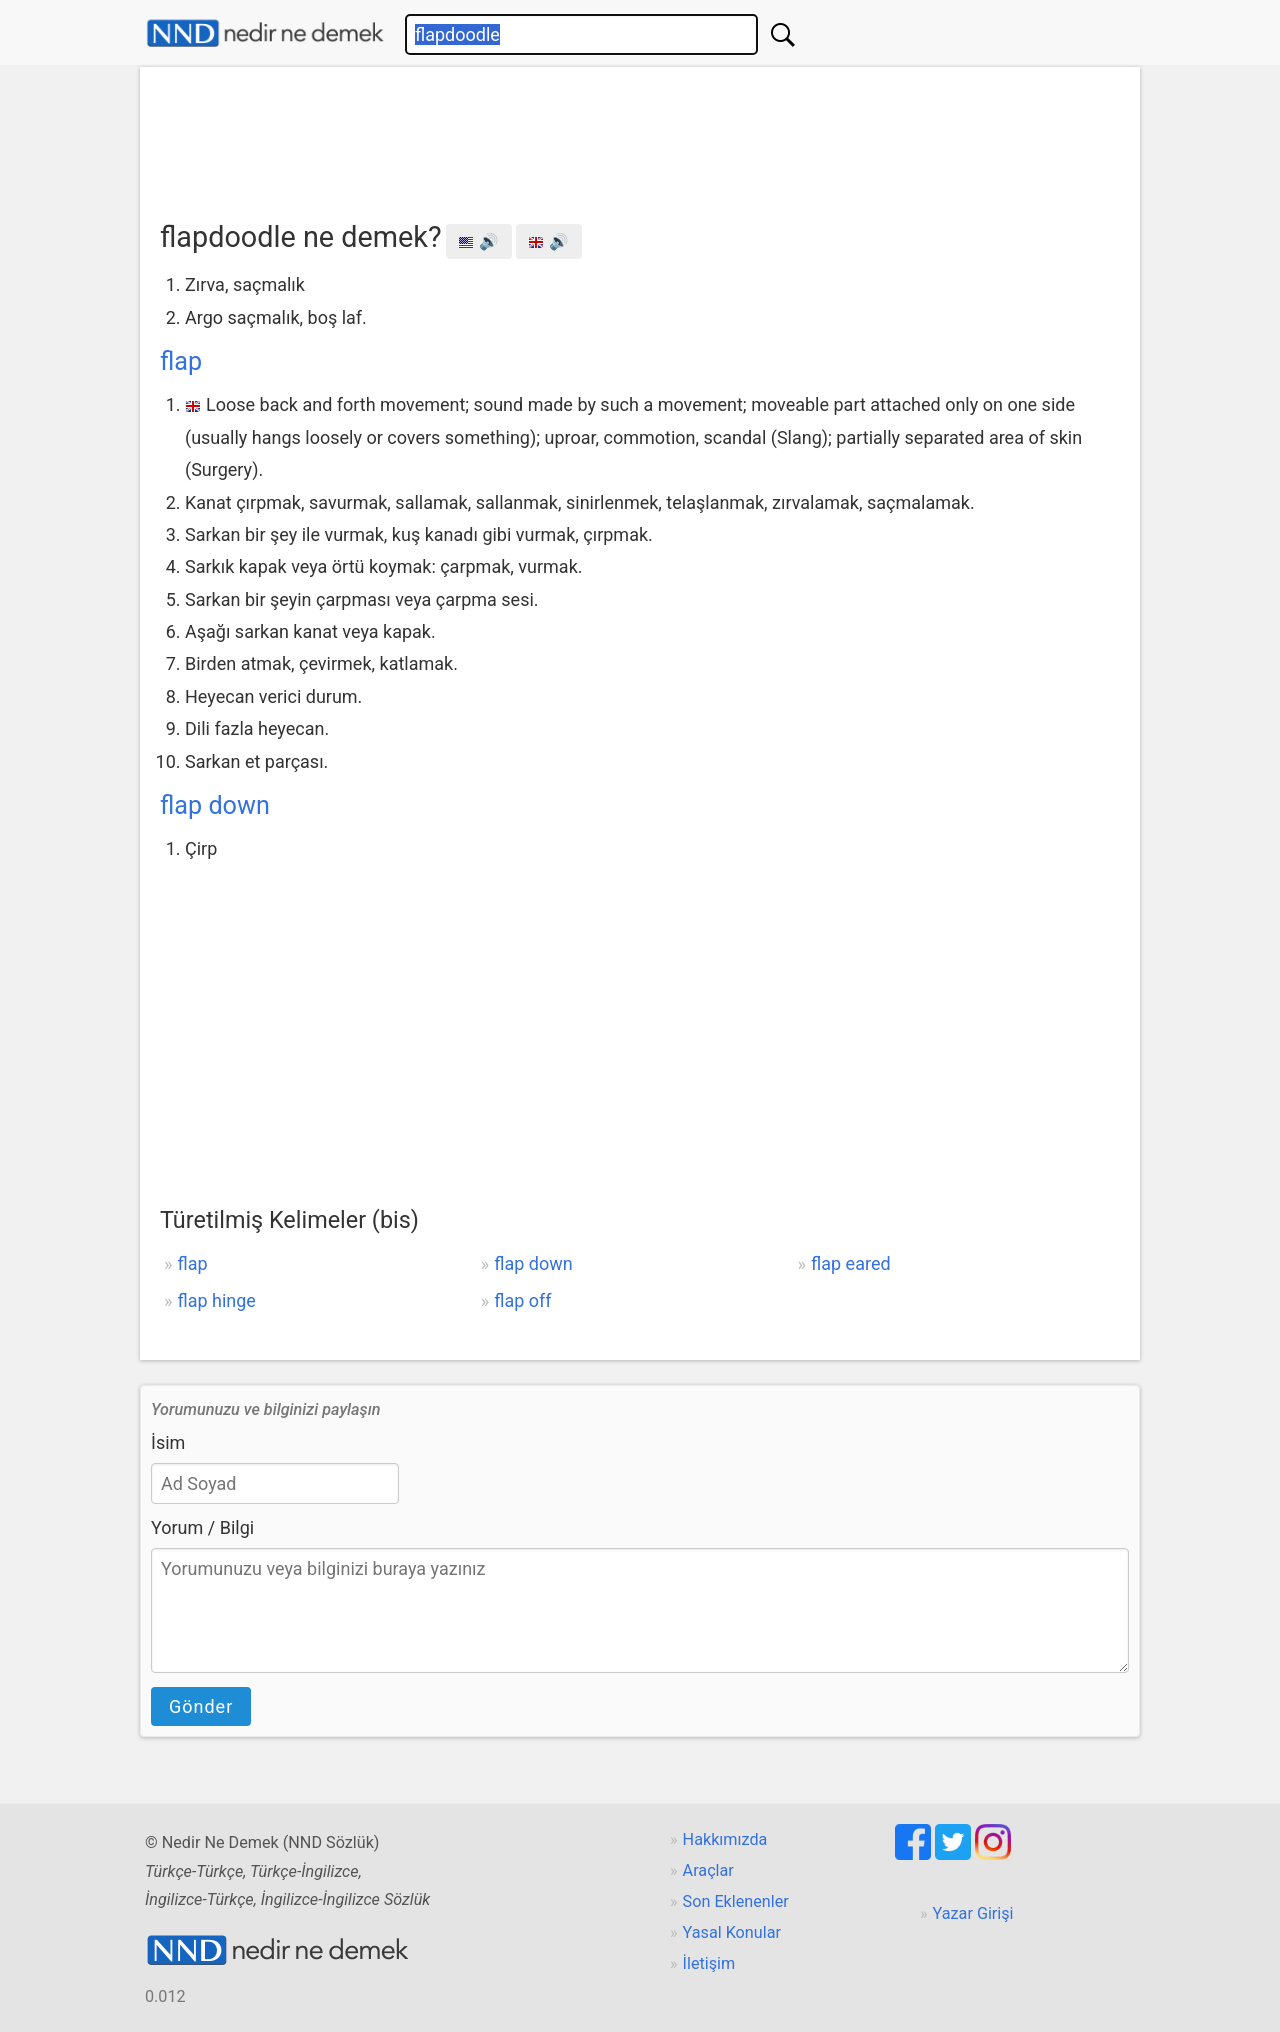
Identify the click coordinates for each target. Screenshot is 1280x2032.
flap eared (851, 1263)
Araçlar (708, 1870)
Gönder (201, 1706)
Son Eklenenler (736, 1901)
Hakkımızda (725, 1839)
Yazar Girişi (973, 1913)
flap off (522, 1300)
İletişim (709, 1963)
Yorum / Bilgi (202, 1527)
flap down (215, 805)
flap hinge (216, 1300)
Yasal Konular (732, 1932)
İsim (168, 1442)
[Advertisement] (640, 137)
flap (181, 361)
